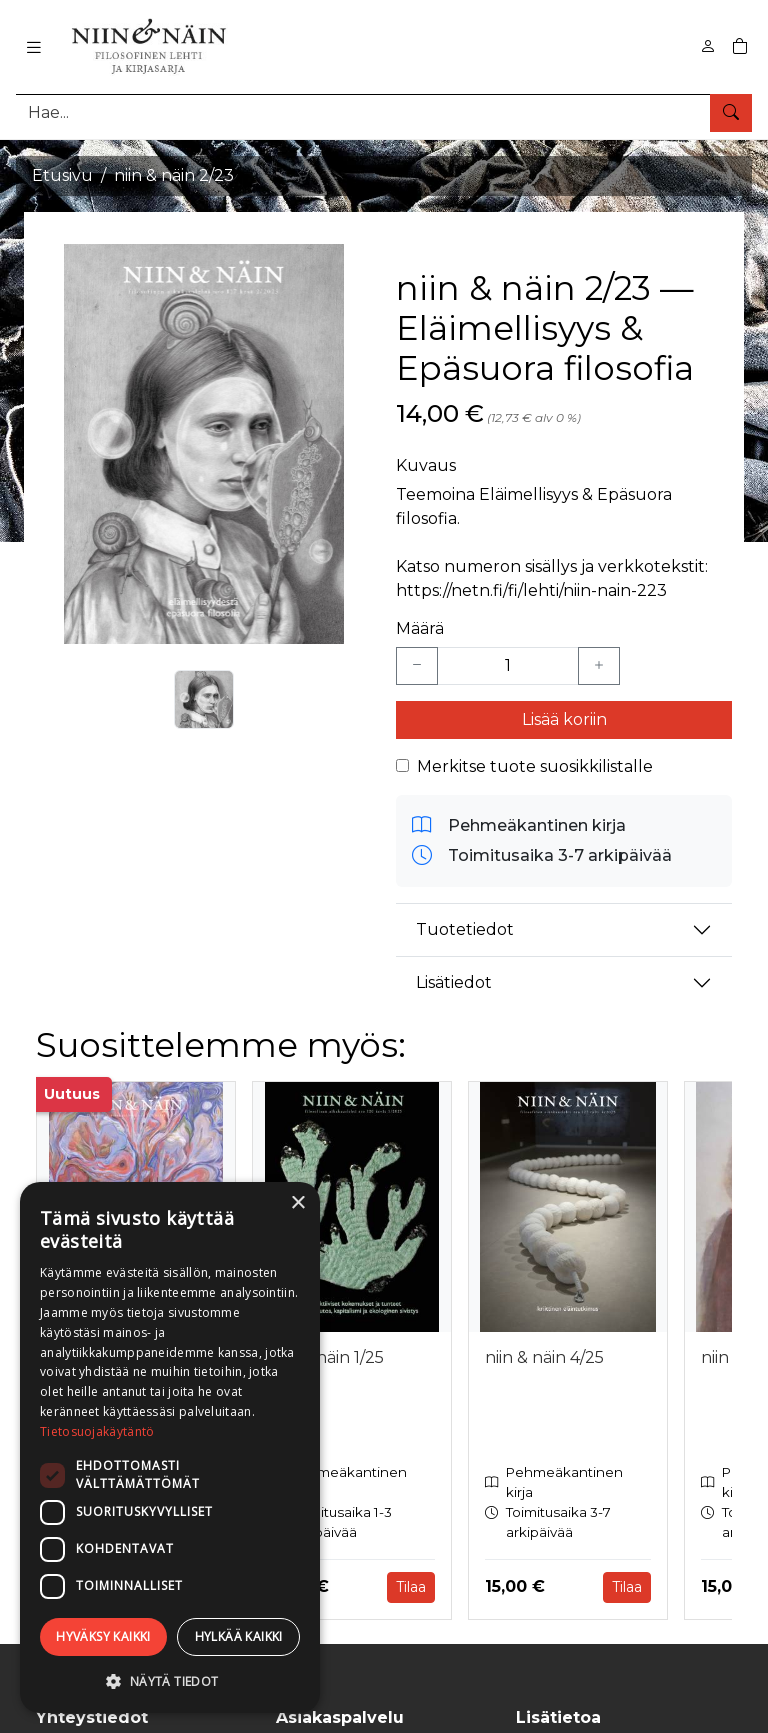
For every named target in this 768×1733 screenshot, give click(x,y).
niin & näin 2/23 (174, 175)
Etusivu (62, 175)
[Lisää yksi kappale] (599, 666)
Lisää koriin (564, 719)
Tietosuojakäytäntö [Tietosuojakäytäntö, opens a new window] (97, 1431)
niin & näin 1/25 (326, 1357)
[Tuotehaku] (384, 112)
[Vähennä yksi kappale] (417, 666)
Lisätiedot (454, 982)
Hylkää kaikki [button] (239, 1636)
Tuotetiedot (465, 929)
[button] (170, 1681)
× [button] (297, 1203)
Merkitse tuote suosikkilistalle (535, 766)
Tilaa (411, 1587)
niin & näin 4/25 (544, 1357)
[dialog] (170, 1447)
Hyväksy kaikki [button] (103, 1636)
